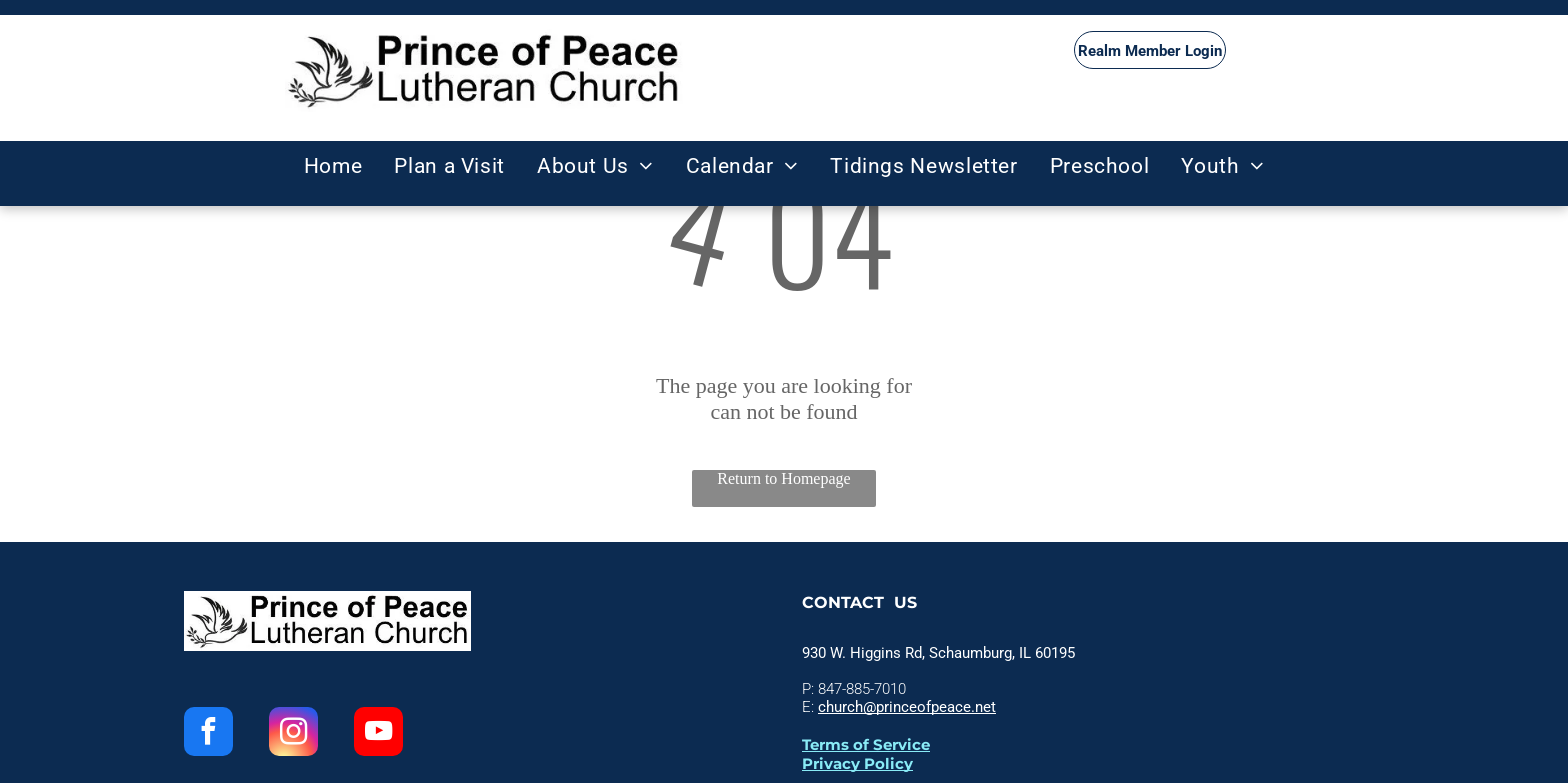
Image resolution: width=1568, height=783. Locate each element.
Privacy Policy (857, 763)
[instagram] (293, 734)
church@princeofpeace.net (907, 707)
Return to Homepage (783, 478)
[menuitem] (333, 166)
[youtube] (378, 734)
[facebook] (208, 734)
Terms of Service (866, 744)
